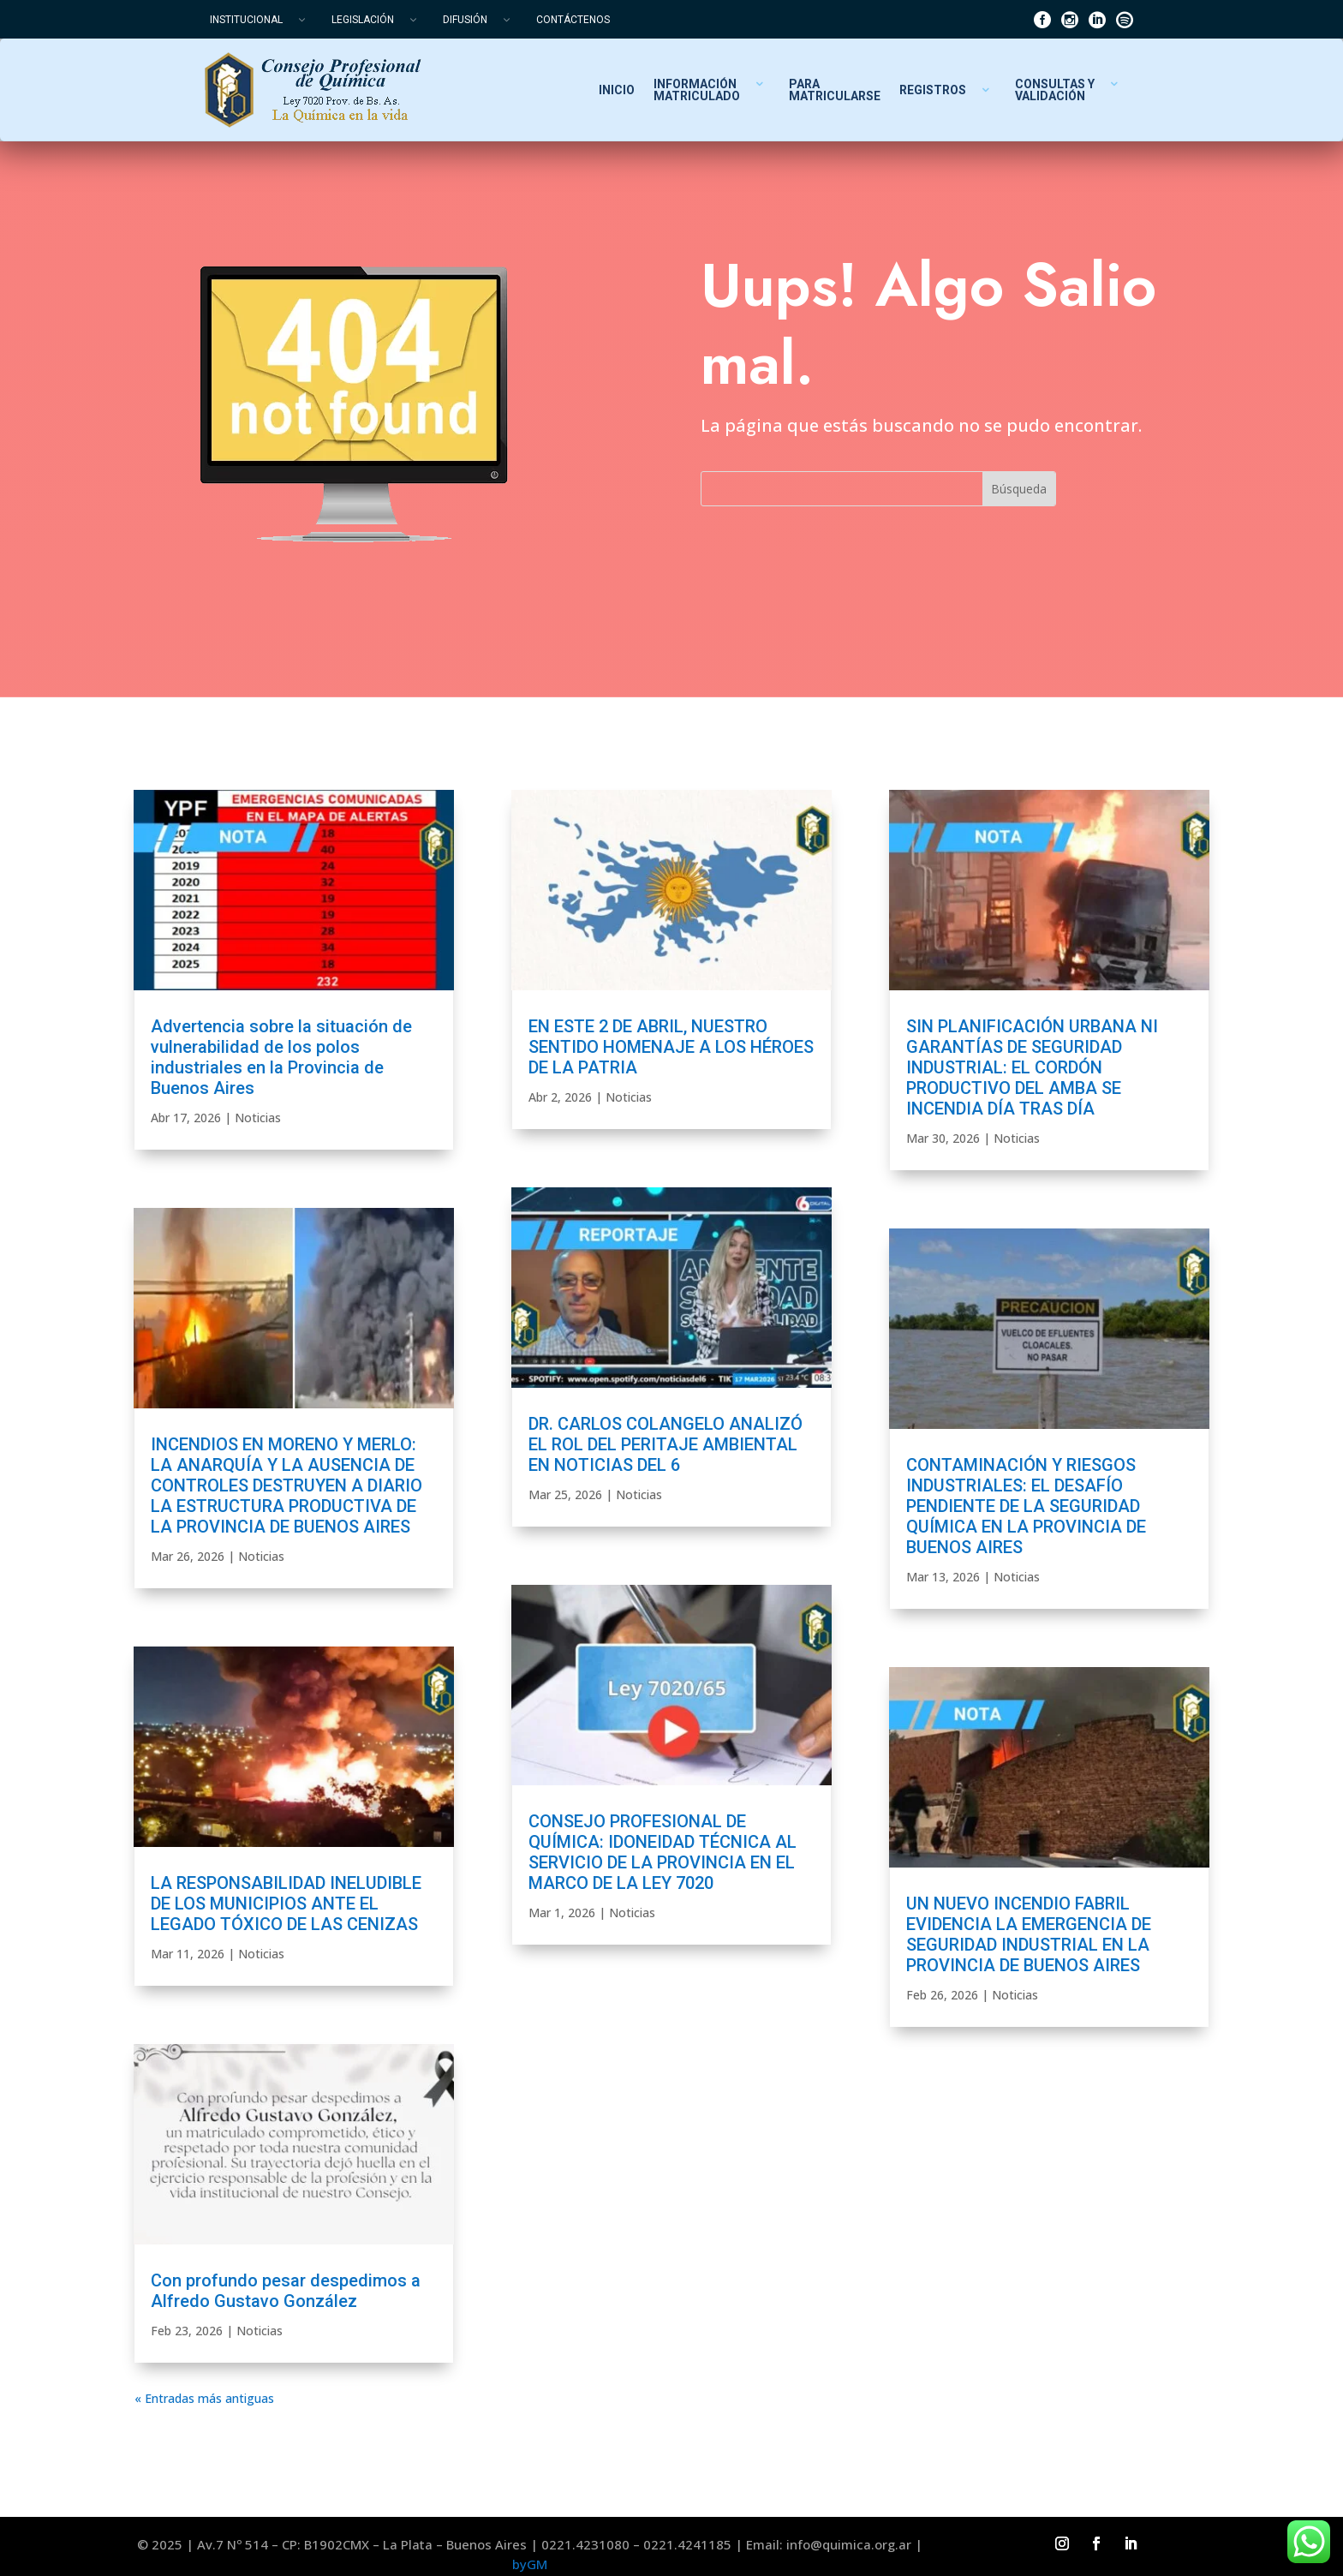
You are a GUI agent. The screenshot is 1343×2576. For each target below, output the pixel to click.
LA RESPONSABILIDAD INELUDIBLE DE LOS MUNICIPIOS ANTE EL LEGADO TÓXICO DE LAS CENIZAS (286, 1903)
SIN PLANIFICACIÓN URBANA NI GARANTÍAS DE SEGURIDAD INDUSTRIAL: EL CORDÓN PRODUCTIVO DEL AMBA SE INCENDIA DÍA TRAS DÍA (1032, 1067)
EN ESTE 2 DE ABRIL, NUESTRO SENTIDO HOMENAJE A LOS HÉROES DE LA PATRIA (671, 1047)
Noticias (258, 1117)
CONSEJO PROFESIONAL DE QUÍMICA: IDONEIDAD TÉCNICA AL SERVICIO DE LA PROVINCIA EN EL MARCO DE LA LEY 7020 (662, 1852)
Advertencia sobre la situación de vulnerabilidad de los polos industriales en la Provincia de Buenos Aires (281, 1057)
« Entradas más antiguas (204, 2398)
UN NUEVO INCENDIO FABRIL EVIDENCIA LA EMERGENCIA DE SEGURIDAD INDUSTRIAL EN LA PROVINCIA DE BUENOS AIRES (1028, 1934)
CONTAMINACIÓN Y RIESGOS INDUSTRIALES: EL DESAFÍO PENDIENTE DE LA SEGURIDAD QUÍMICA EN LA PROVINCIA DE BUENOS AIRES (1026, 1506)
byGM (529, 2564)
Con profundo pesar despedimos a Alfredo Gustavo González (286, 2290)
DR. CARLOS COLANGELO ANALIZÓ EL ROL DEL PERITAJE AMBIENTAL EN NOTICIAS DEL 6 (665, 1444)
